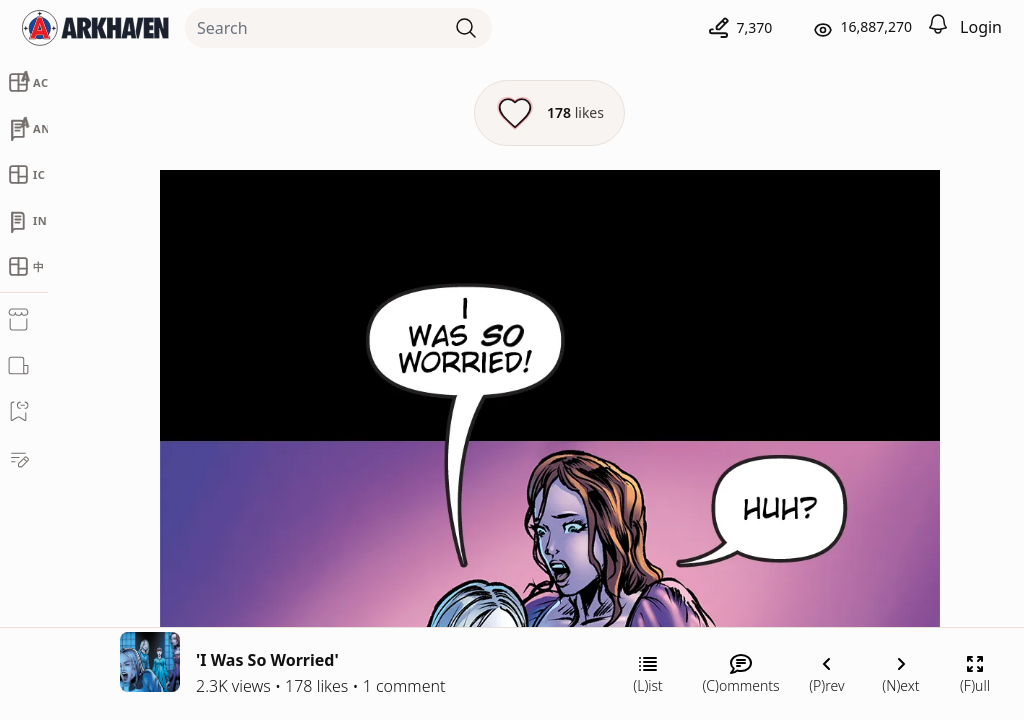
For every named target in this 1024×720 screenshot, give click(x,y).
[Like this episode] (549, 113)
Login (981, 27)
